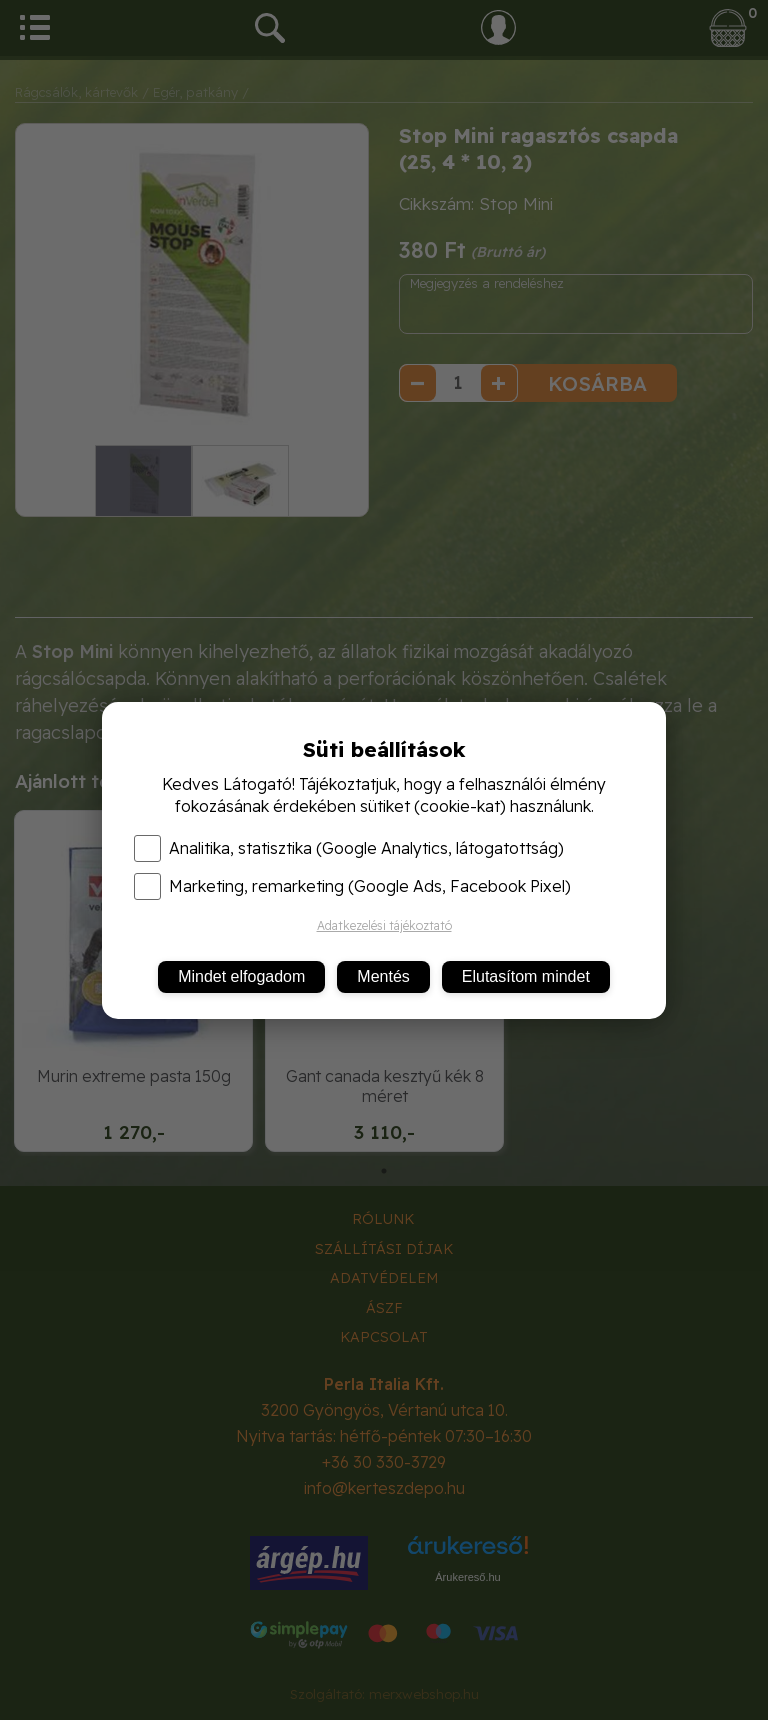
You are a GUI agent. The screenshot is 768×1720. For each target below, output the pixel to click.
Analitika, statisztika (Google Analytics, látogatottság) (349, 848)
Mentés (383, 976)
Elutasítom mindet (526, 976)
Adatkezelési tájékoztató (384, 925)
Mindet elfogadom (241, 976)
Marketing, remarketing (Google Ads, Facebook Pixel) (352, 886)
